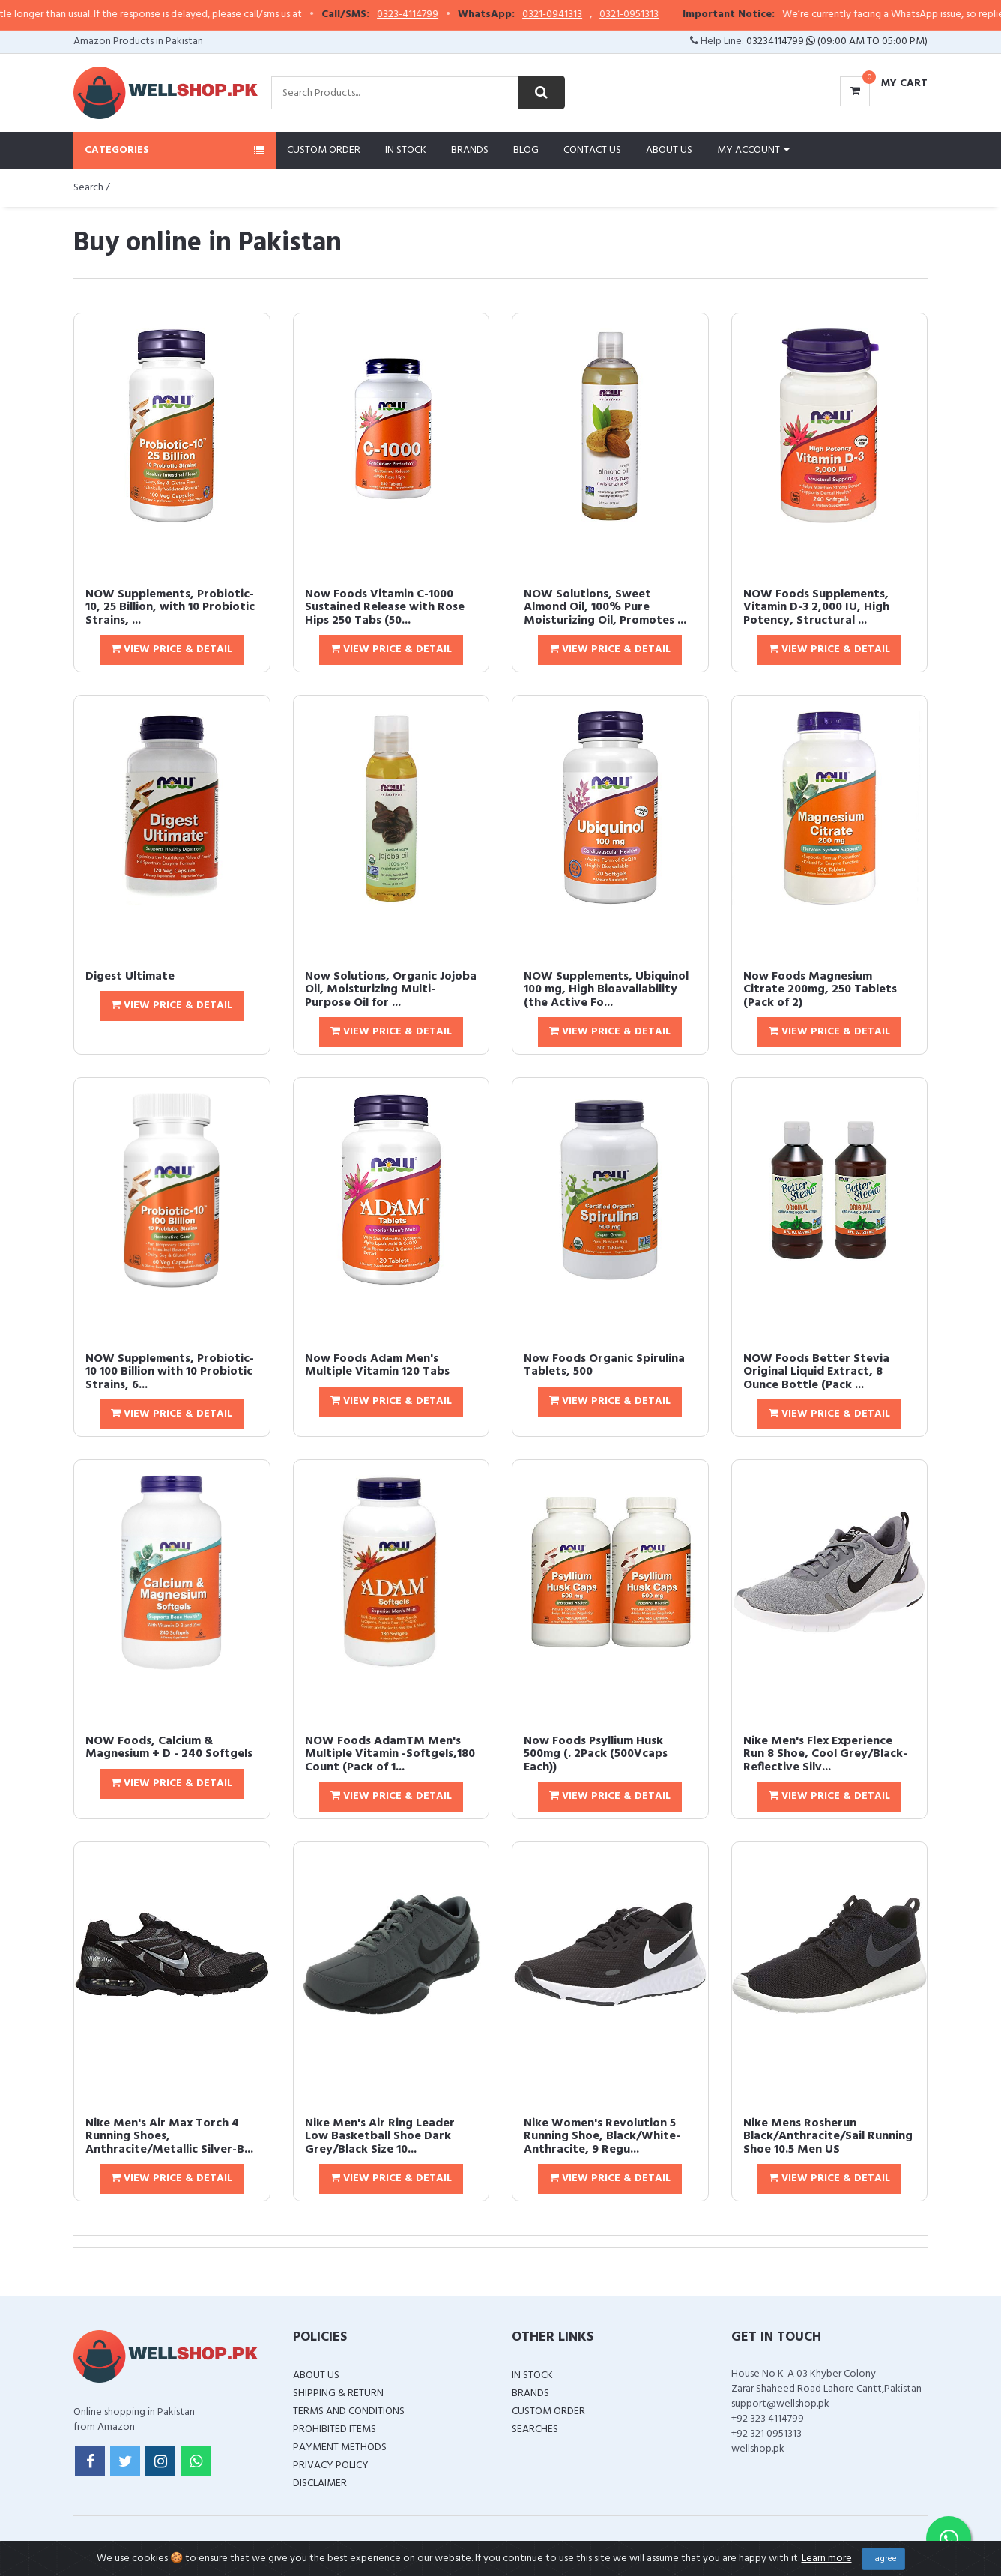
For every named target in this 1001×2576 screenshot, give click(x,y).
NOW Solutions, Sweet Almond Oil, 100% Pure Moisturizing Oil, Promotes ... (605, 607)
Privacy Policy (331, 2465)
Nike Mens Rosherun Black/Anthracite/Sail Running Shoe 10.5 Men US (828, 2136)
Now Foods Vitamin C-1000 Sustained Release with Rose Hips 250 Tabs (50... (385, 607)
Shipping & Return (338, 2393)
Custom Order (323, 150)
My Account (753, 150)
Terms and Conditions (349, 2411)
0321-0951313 (662, 14)
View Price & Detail (171, 649)
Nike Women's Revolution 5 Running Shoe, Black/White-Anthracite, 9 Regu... (602, 2136)
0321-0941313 (585, 14)
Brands (470, 150)
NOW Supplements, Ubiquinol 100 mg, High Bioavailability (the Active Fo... (606, 990)
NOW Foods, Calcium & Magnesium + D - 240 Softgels (168, 1747)
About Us (669, 150)
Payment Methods (340, 2447)
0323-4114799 (440, 14)
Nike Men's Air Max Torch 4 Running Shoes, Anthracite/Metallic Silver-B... (169, 2136)
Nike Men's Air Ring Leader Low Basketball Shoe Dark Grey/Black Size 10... (380, 2136)
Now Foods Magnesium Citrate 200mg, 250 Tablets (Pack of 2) (820, 990)
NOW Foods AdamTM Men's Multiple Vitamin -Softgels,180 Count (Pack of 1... (390, 1754)
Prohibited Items (334, 2429)
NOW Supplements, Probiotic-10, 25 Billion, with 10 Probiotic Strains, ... (170, 607)
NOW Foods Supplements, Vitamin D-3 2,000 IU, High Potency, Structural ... (816, 607)
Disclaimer (320, 2483)
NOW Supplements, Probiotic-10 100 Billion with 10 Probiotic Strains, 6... (169, 1372)
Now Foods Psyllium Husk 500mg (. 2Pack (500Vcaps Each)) (596, 1754)
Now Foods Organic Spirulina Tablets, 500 (604, 1365)
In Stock (405, 150)
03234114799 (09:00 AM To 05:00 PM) (837, 41)
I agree (883, 2558)
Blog (526, 150)
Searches (535, 2429)
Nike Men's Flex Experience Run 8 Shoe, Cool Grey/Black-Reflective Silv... (825, 1754)
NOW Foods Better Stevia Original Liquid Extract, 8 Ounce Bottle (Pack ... (816, 1372)
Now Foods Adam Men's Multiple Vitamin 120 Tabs (377, 1365)
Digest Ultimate (130, 976)
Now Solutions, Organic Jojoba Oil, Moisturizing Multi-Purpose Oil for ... (391, 990)
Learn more (827, 2558)
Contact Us (592, 150)
